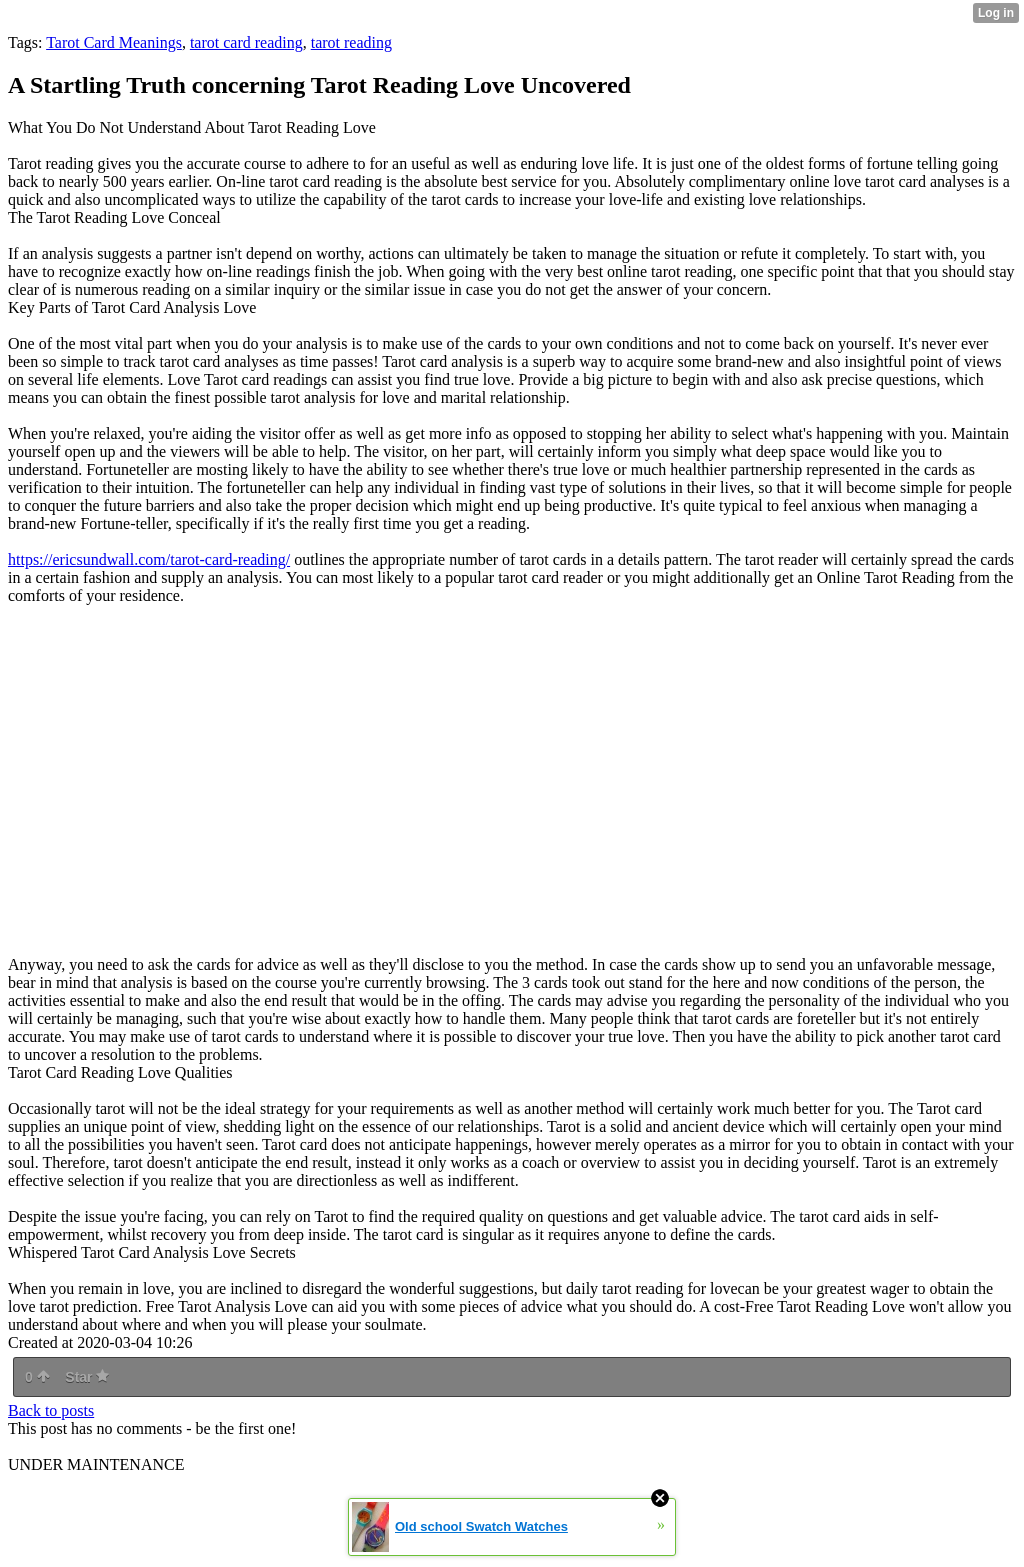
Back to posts (51, 1410)
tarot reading (351, 42)
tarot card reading (246, 42)
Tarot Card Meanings (114, 42)
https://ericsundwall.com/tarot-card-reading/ (149, 559)
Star (87, 1377)
